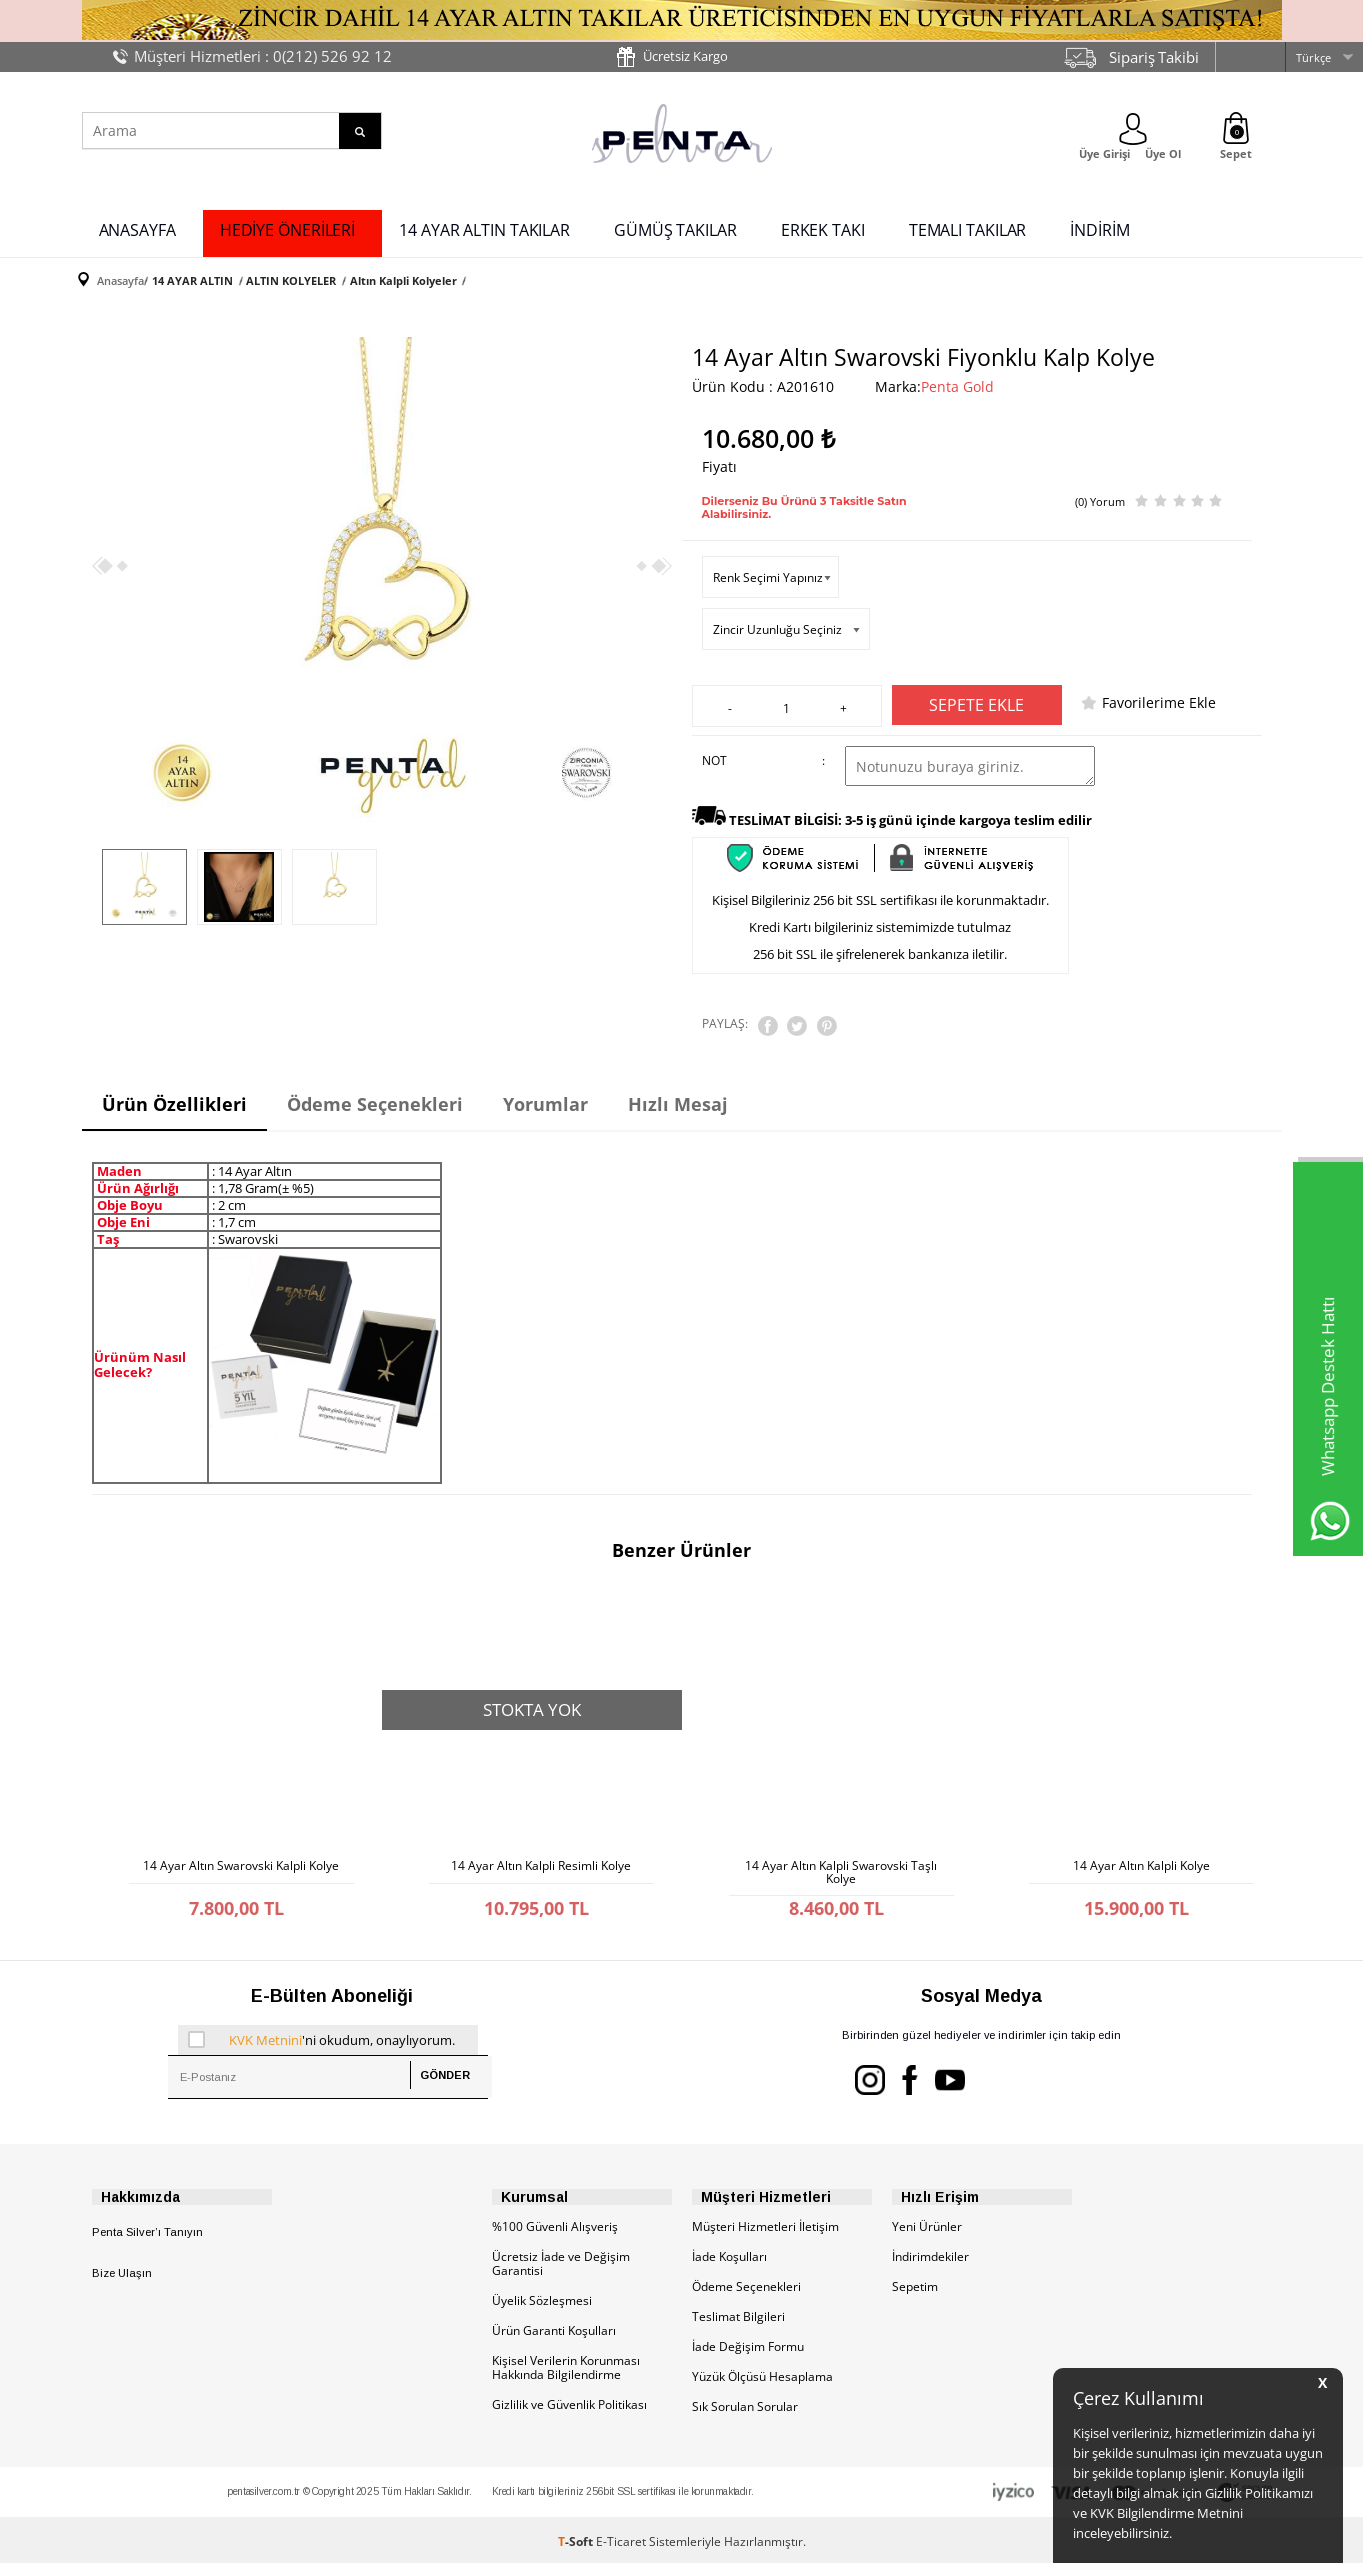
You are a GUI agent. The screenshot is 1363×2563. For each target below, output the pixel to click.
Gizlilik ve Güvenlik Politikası (569, 2400)
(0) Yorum (1100, 493)
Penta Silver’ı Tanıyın (147, 2228)
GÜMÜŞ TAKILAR (675, 228)
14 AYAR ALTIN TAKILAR (484, 228)
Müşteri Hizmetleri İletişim (765, 2222)
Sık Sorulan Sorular (745, 2402)
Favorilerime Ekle (1159, 698)
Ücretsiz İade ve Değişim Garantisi (561, 2259)
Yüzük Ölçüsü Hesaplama (762, 2372)
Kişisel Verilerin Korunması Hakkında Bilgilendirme (566, 2363)
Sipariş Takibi (1154, 57)
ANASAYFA (137, 228)
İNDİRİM (1099, 228)
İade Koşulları (729, 2252)
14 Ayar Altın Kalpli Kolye (1141, 1856)
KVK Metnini (265, 2031)
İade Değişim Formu (748, 2342)
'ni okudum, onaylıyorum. (321, 2031)
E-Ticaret (621, 2537)
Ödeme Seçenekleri (746, 2282)
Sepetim (915, 2282)
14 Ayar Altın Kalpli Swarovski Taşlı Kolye (841, 1861)
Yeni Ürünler (927, 2222)
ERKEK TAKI (823, 228)
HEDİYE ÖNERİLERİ (287, 228)
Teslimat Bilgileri (738, 2312)
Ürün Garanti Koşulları (554, 2326)
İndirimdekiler (930, 2252)
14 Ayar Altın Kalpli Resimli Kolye (541, 1856)
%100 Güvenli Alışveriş (555, 2222)
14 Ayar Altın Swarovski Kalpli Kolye (241, 1856)
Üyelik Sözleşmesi (542, 2296)
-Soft (577, 2537)
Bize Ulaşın (122, 2269)
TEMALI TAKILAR (968, 228)
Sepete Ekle (976, 701)
